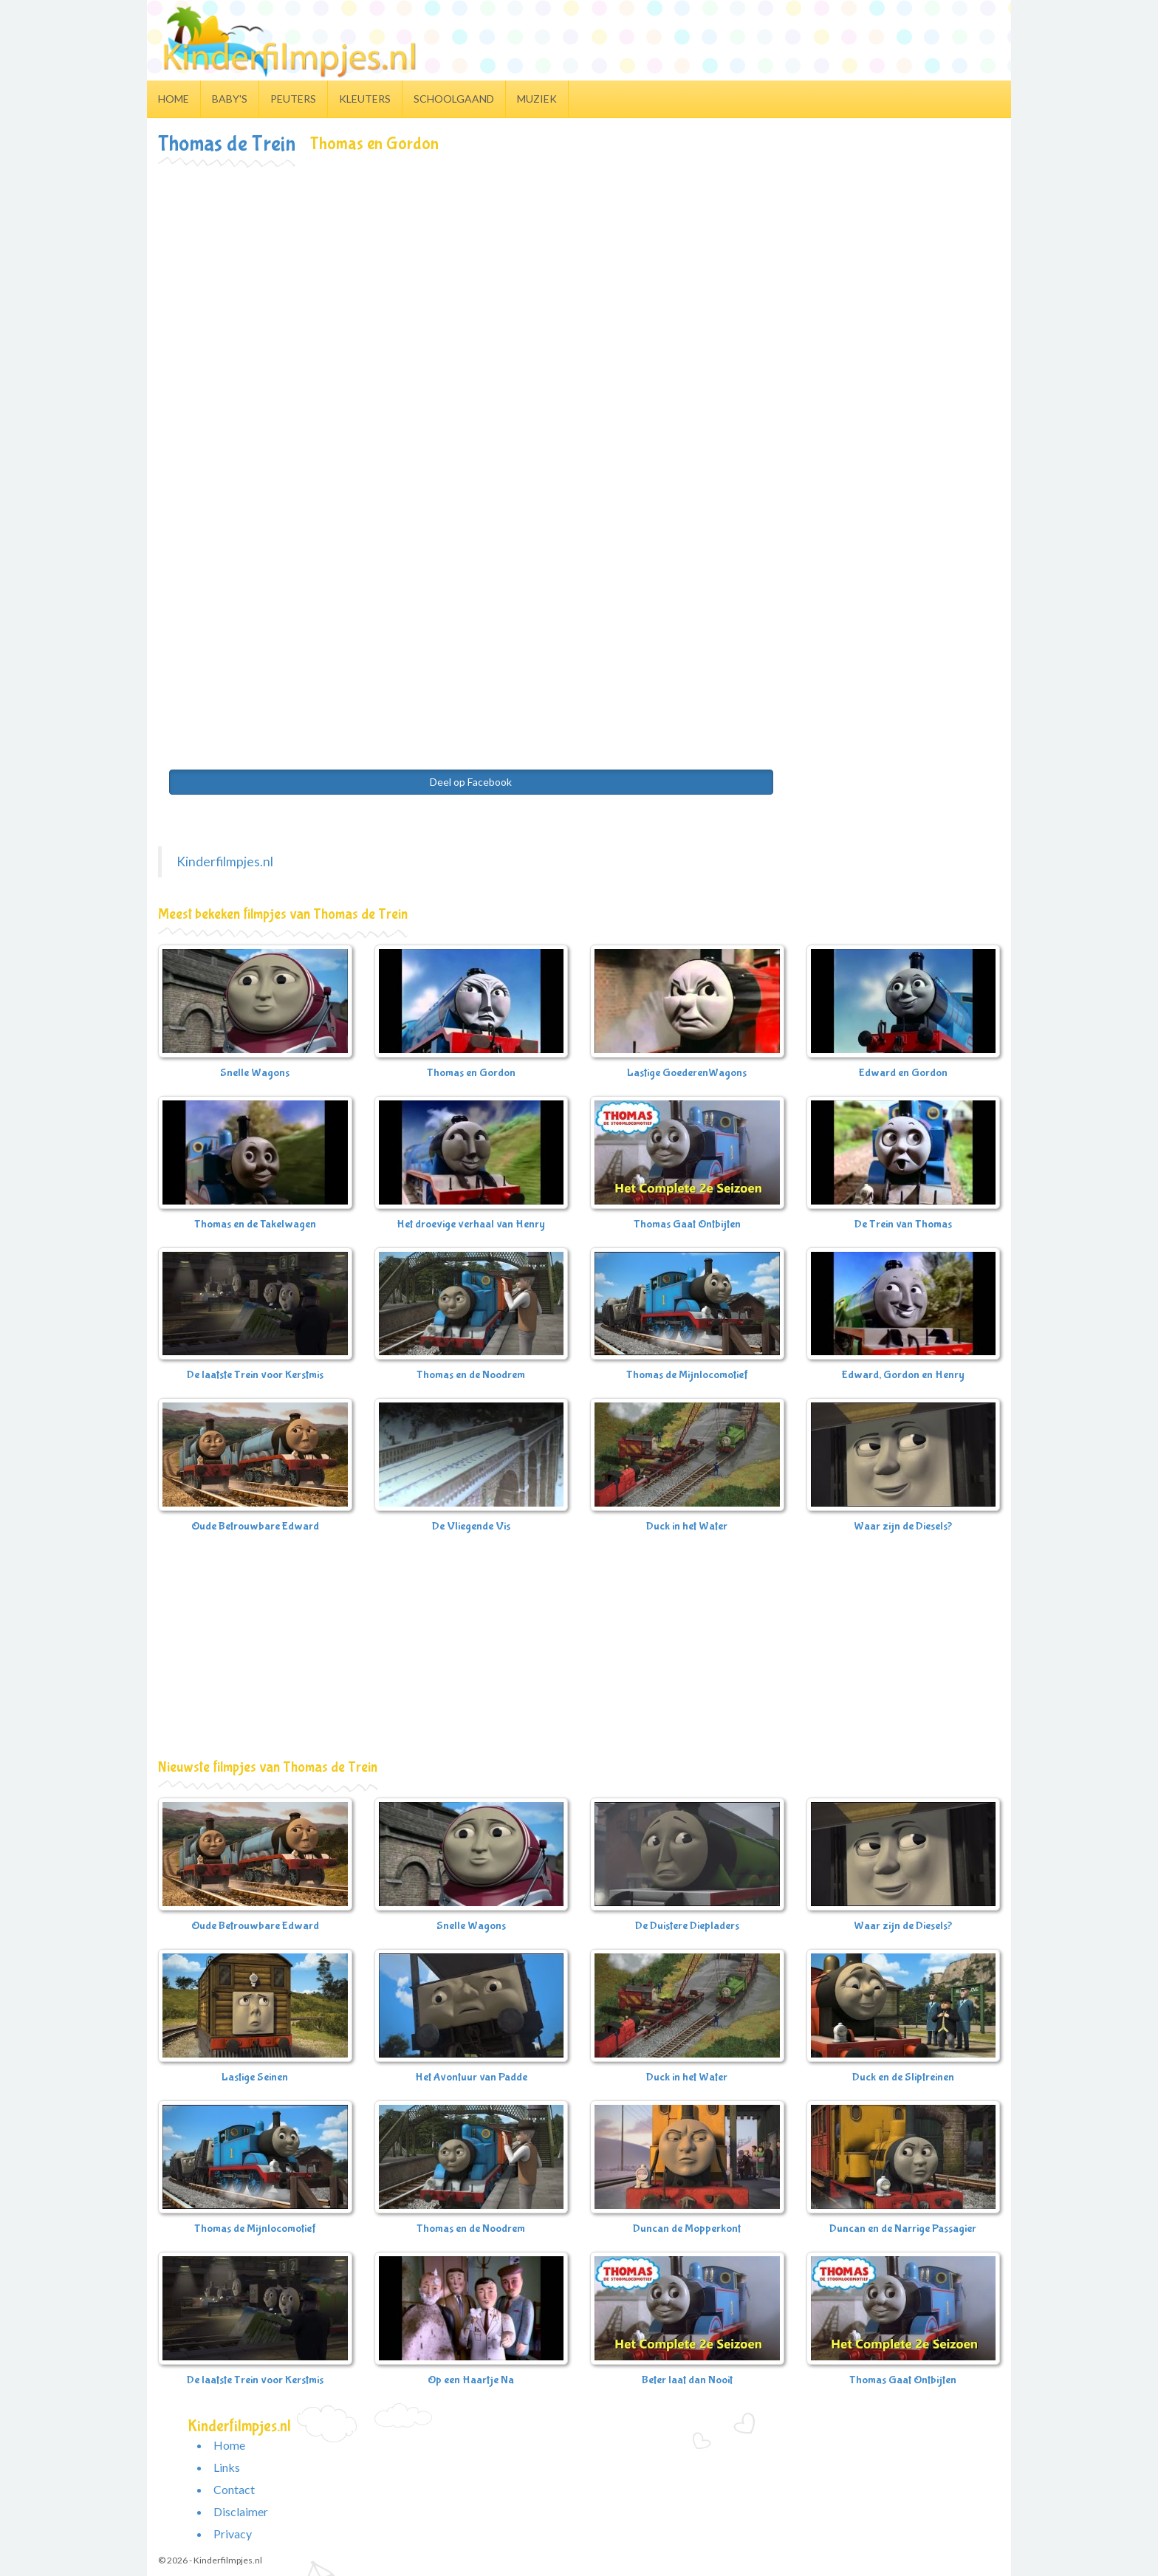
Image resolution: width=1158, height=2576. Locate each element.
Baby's (229, 98)
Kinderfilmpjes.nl (225, 861)
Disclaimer (240, 2511)
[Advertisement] (579, 277)
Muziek (537, 98)
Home (173, 98)
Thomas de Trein (226, 144)
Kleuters (365, 98)
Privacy (232, 2534)
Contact (234, 2489)
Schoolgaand (454, 98)
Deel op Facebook (471, 781)
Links (226, 2467)
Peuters (293, 98)
